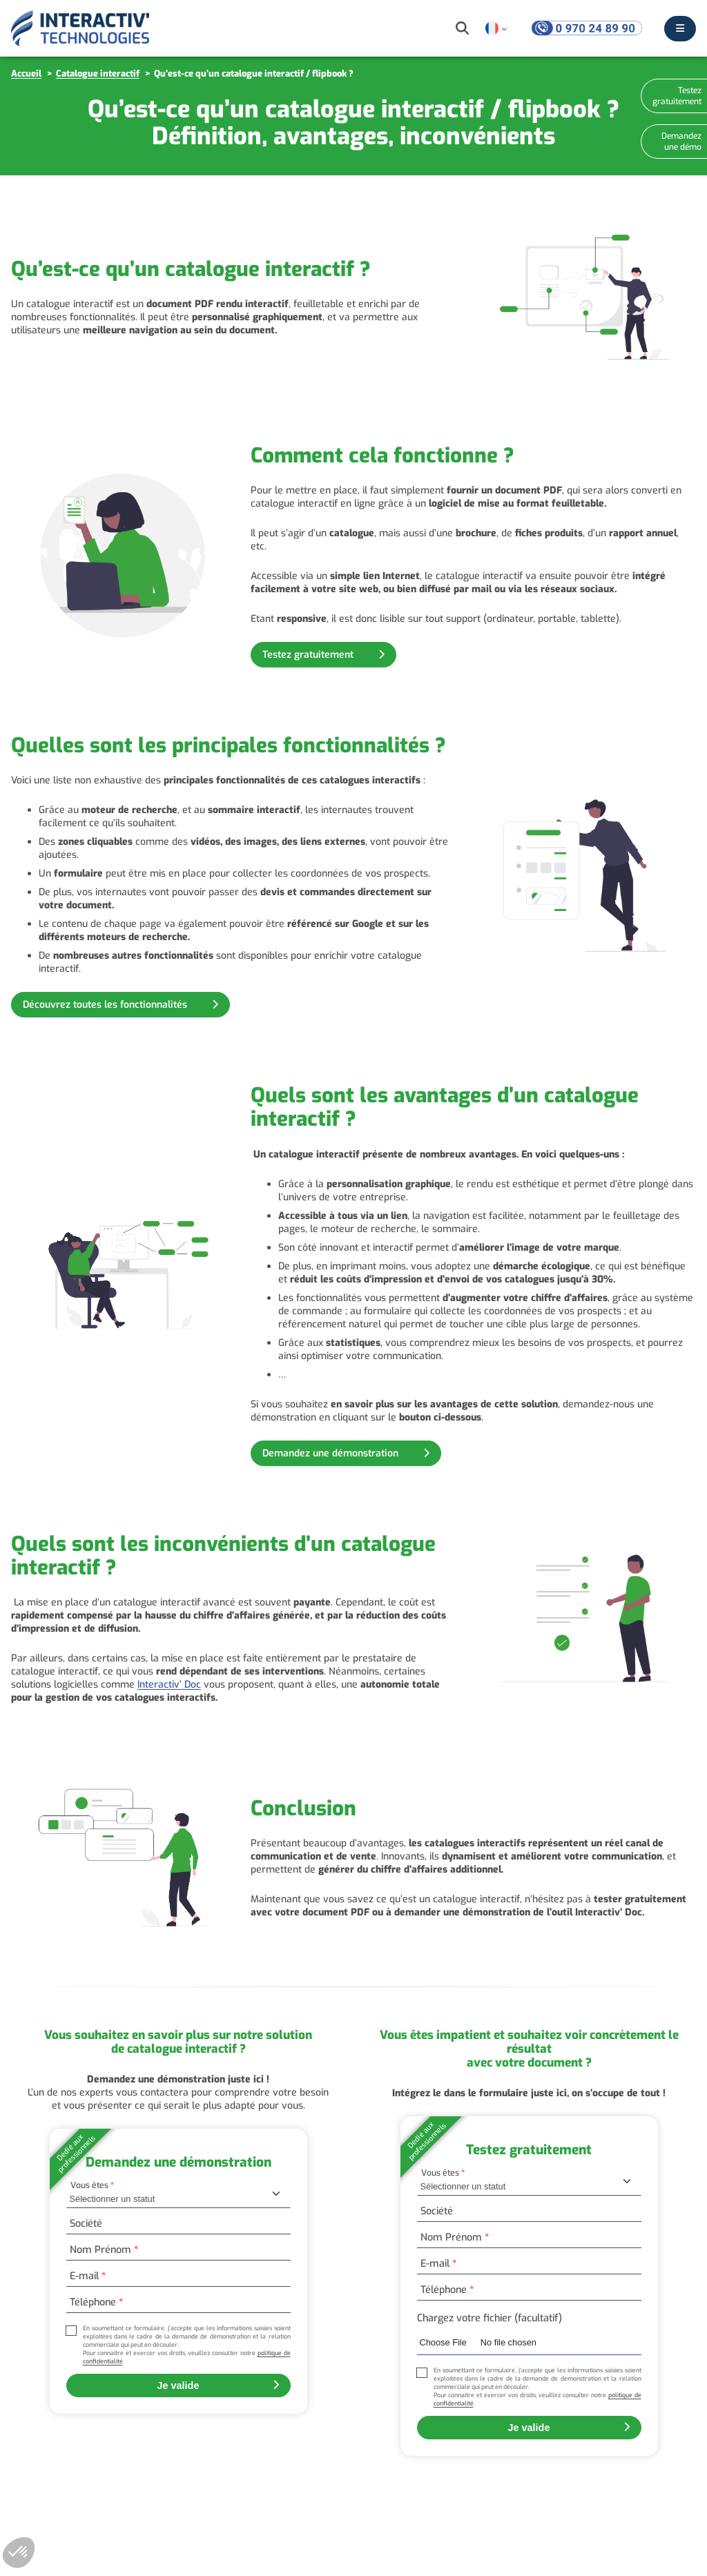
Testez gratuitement (309, 654)
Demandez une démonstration (331, 1453)
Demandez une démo (681, 141)
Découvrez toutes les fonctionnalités (106, 1004)
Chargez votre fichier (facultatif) (489, 2318)
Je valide (178, 2385)
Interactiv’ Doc (169, 1684)
